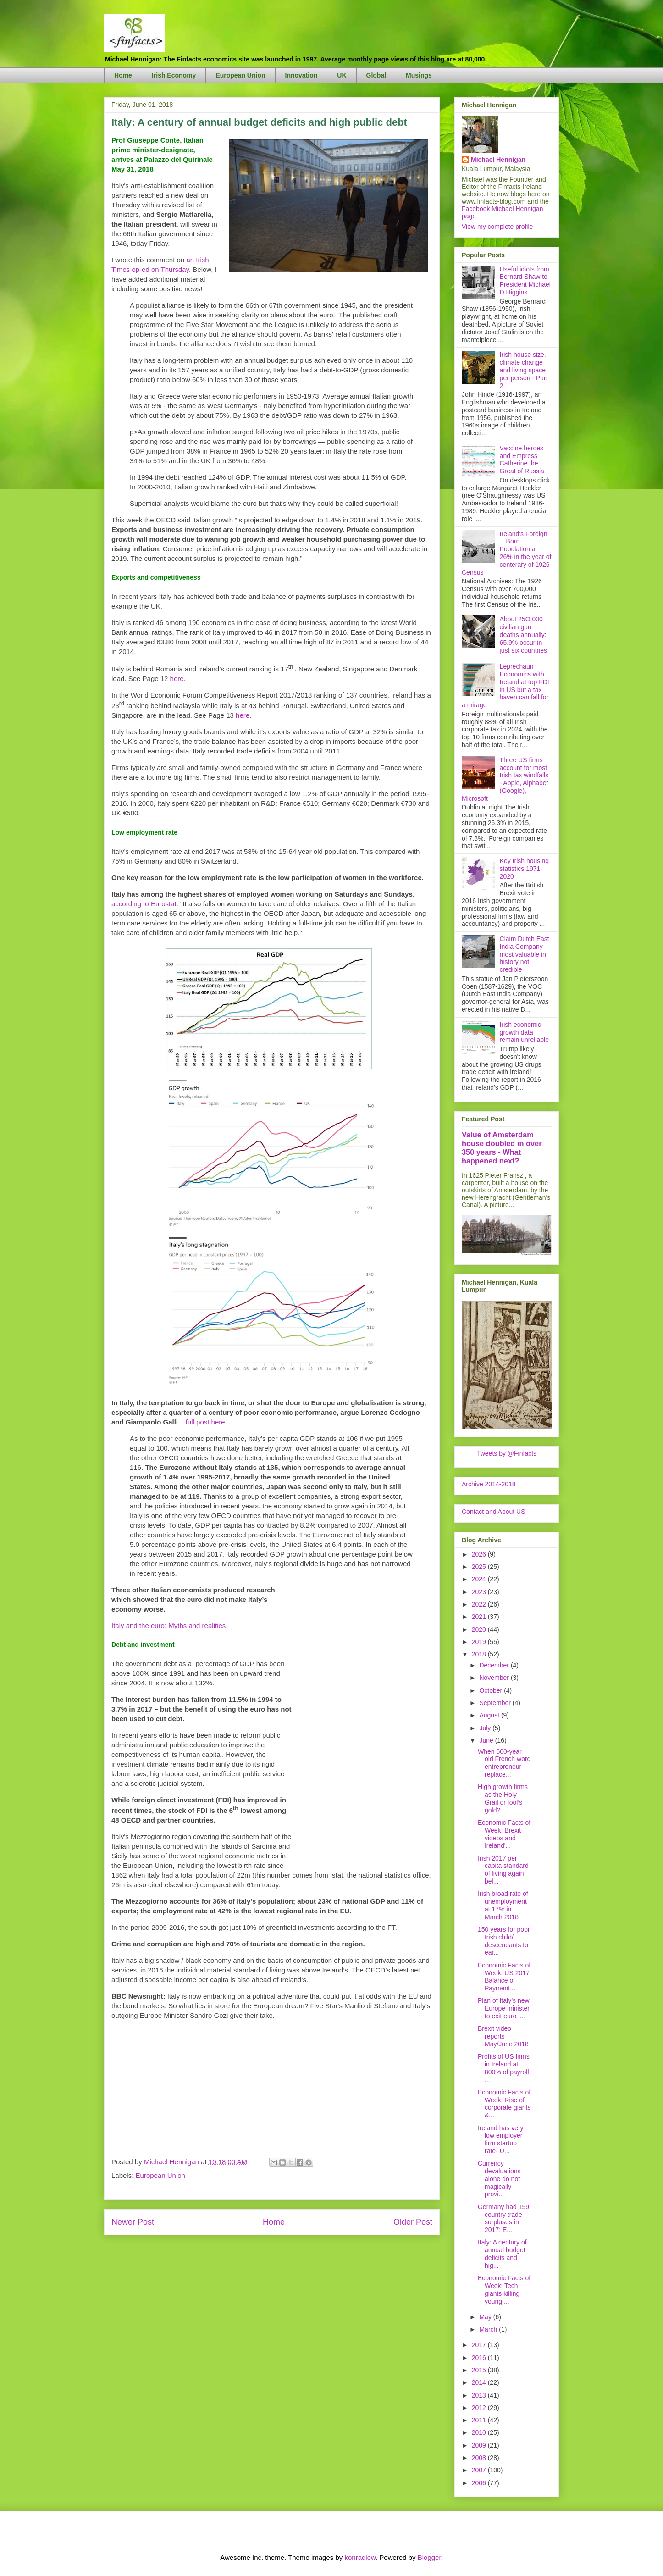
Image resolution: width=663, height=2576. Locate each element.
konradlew (360, 2557)
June (487, 1740)
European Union (240, 75)
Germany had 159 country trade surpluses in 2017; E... (503, 2218)
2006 (480, 2483)
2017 (480, 2345)
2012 (480, 2407)
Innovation (301, 75)
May (486, 2317)
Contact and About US (493, 1511)
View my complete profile (497, 226)
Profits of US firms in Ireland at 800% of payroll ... (504, 2068)
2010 (480, 2432)
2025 (480, 1566)
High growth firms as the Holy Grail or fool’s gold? (503, 1798)
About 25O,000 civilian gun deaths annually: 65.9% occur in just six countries (523, 634)
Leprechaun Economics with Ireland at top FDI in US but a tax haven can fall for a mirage (505, 686)
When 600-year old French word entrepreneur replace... (504, 1763)
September (495, 1702)
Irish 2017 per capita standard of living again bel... (503, 1870)
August (490, 1715)
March (489, 2329)
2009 (480, 2445)
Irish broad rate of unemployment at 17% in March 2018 (503, 1905)
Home (123, 75)
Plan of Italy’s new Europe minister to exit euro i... (504, 2008)
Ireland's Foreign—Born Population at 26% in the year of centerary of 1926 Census (506, 553)
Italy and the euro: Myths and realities (168, 1625)
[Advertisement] (363, 1722)
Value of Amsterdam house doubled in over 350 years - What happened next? (502, 1147)
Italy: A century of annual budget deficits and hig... (502, 2253)
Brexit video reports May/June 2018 (503, 2036)
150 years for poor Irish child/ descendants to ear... (504, 1941)
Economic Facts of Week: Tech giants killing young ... (504, 2289)
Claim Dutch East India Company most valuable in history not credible (524, 954)
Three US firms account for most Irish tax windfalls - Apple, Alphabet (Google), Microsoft (505, 779)
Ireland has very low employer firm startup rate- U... (501, 2139)
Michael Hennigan (498, 159)
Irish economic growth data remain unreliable (524, 1032)
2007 (480, 2470)
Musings (419, 75)
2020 (480, 1629)
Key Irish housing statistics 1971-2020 (524, 868)
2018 (480, 1654)
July (485, 1728)
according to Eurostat (144, 904)
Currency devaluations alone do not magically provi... (499, 2179)
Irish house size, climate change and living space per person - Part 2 (524, 370)
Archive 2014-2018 (489, 1484)
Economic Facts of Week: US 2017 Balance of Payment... (504, 1976)
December (494, 1665)
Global (376, 75)
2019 (480, 1641)
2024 (480, 1579)
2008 (480, 2457)
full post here (205, 1422)
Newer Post (132, 2222)
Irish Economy (174, 75)
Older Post (412, 2222)
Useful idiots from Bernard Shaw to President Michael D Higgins (525, 281)
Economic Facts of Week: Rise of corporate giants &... (504, 2103)
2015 (480, 2370)
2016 (480, 2357)
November (494, 1677)
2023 (480, 1591)
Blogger (429, 2557)
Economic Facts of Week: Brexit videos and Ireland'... (504, 1834)
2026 (480, 1554)
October (491, 1690)
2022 (480, 1604)
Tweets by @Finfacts (506, 1453)
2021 (480, 1616)
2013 (480, 2395)
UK (341, 75)
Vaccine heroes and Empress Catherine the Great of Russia (522, 459)
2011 (480, 2420)
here (177, 678)
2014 (480, 2382)
